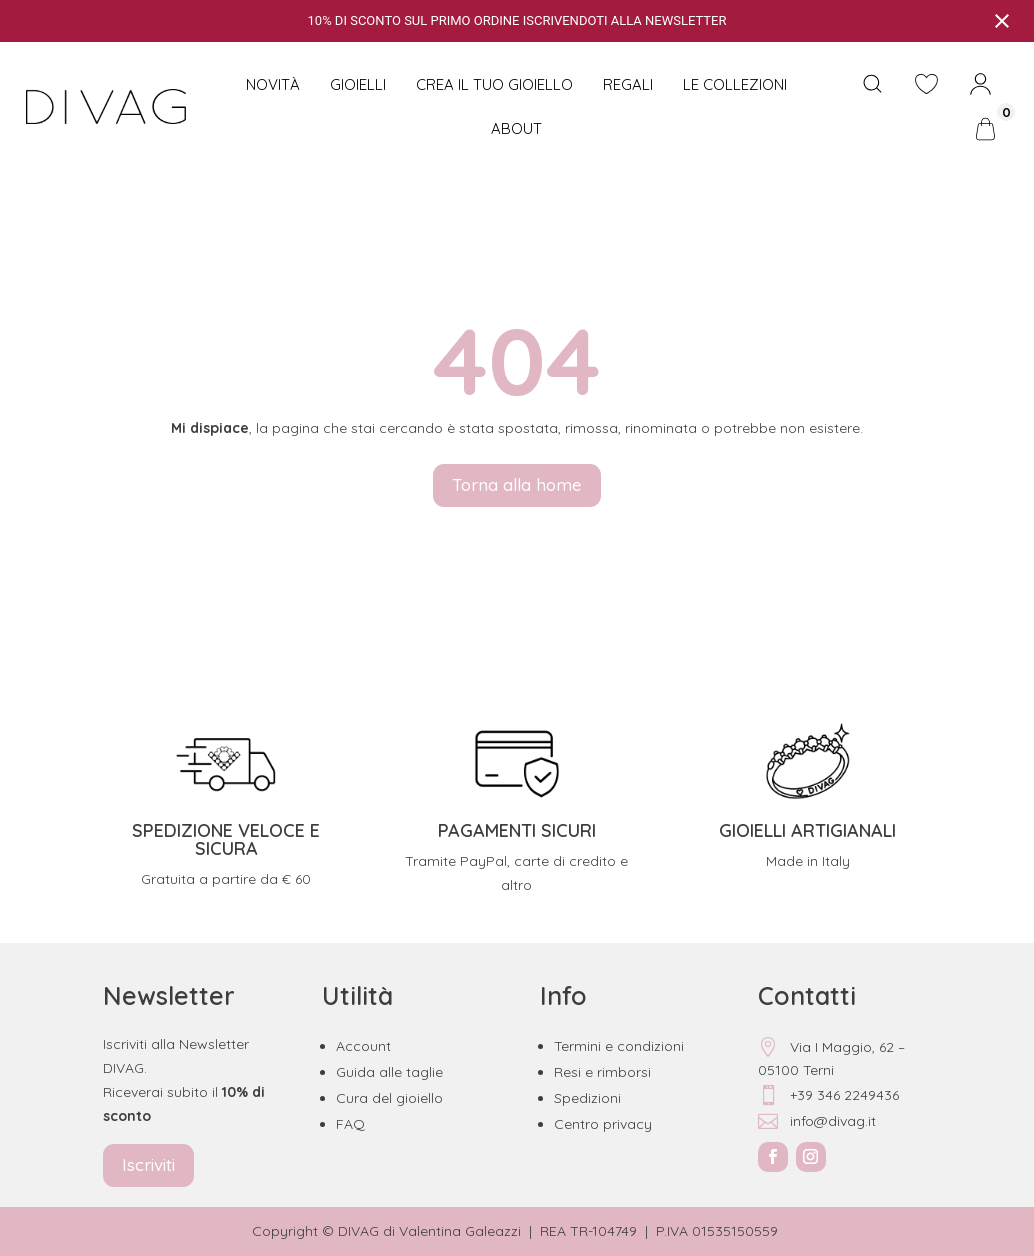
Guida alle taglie (389, 1072)
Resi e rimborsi (602, 1072)
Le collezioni (735, 84)
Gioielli (358, 84)
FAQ (350, 1124)
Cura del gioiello (389, 1098)
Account (363, 1046)
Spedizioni (587, 1098)
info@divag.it (817, 1121)
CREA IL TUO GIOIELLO (494, 84)
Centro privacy (603, 1124)
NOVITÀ (273, 84)
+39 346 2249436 (828, 1095)
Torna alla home (517, 484)
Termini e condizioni (619, 1046)
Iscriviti (148, 1164)
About (516, 128)
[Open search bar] (872, 84)
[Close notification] (1002, 21)
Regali (628, 84)
